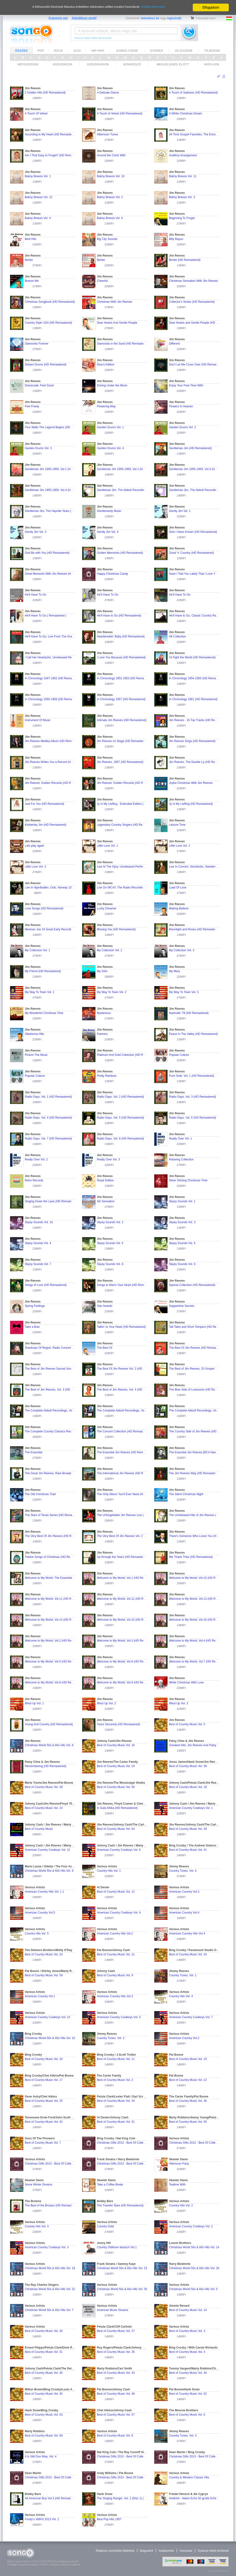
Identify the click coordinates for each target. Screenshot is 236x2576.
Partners (102, 1034)
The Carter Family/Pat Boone (188, 2096)
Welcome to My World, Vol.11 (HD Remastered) (55, 1598)
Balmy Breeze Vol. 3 (182, 197)
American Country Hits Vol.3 (115, 1996)
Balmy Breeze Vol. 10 (110, 176)
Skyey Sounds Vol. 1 (182, 1201)
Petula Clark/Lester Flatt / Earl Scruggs (123, 2096)
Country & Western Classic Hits (189, 2477)
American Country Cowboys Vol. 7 (191, 2017)
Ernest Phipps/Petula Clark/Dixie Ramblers (54, 2347)
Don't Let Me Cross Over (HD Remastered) (196, 364)
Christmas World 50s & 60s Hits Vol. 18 (50, 2268)
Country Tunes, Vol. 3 (183, 2435)
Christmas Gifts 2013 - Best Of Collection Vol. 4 (55, 2477)
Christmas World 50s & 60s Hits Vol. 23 (122, 2268)
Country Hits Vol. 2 (181, 2205)
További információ (165, 7)
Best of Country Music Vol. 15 (188, 2059)
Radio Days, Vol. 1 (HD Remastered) (48, 1096)
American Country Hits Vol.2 (115, 1933)
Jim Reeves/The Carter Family (117, 1762)
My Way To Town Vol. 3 (184, 992)
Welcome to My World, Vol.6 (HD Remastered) (126, 1661)
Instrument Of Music (37, 720)
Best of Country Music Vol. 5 (187, 1724)
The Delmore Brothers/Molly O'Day (48, 1950)
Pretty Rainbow (106, 1075)
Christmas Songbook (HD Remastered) (50, 301)
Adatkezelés (166, 2550)
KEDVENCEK (63, 64)
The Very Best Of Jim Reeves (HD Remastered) (55, 1536)
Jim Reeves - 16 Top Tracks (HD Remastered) (198, 720)
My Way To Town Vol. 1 (39, 992)
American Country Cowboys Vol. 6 (119, 1850)
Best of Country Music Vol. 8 (115, 2435)
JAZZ (77, 50)
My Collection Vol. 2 (109, 950)
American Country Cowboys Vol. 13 (47, 2017)
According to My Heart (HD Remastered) (51, 134)
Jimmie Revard (179, 2305)
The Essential (33, 1452)
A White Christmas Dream (185, 113)
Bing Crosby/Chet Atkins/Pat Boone (49, 2075)
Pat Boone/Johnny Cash (113, 1950)
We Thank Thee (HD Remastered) (191, 1557)
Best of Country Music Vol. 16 (116, 1745)
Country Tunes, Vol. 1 (183, 1975)
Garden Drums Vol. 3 (38, 448)
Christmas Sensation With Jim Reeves (193, 281)
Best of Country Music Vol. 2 (115, 2080)
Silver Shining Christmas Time (188, 1180)
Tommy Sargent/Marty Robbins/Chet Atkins (198, 2368)
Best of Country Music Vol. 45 (43, 2393)
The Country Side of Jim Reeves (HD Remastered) (201, 1431)
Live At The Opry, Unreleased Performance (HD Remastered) (136, 866)
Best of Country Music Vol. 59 (43, 1975)
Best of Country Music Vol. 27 (116, 2331)
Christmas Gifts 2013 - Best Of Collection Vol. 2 (127, 2142)
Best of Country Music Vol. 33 (188, 1954)
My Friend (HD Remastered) (43, 971)
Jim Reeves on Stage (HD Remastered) (122, 741)
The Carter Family (109, 2075)
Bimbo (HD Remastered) (184, 260)
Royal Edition (105, 1180)
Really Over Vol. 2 (36, 1159)
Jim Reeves (33, 88)
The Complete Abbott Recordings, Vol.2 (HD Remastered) (134, 1410)
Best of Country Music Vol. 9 (115, 1975)
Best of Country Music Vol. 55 (188, 2121)
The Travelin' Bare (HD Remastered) (120, 2205)
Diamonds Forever (37, 343)
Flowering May (106, 406)
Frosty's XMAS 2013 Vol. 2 (42, 2519)
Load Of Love (177, 887)
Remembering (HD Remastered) (45, 1766)
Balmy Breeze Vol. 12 (38, 197)
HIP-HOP (97, 50)
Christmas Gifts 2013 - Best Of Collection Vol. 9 (127, 2163)
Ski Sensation (105, 1201)
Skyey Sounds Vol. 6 (182, 1243)
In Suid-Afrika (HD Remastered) (117, 1808)
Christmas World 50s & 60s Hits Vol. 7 (49, 2310)
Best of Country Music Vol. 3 (187, 2331)
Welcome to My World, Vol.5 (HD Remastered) (54, 1661)
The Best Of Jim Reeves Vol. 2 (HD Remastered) (128, 1368)
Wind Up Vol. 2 (106, 1703)
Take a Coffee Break (110, 2184)
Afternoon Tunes (107, 134)
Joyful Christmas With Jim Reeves (191, 783)
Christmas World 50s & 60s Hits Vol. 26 (194, 2268)
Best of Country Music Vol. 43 (116, 2372)
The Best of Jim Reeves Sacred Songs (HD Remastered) (61, 1368)
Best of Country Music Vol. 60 (43, 2435)
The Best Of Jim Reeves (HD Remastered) (196, 1347)
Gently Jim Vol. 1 (180, 511)
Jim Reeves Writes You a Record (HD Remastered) (57, 762)
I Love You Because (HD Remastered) (121, 657)
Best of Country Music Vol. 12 (116, 1891)
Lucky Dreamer (106, 908)
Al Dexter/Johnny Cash (112, 2117)
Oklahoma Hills (34, 1034)
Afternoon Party (179, 2163)
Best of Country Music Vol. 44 (188, 2372)
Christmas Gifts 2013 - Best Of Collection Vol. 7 (55, 2163)
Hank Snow (104, 2494)
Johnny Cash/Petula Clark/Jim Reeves (195, 1782)
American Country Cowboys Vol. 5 (119, 2017)
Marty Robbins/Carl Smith (114, 2368)
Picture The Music (36, 1055)
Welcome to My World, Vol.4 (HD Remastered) (199, 1640)
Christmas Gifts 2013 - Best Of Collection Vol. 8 (127, 2477)
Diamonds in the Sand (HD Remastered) (123, 343)
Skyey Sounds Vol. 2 (110, 1222)
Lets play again (34, 845)
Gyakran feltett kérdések (213, 2550)
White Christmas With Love (186, 1682)
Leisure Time (177, 824)
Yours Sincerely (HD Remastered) (118, 1724)
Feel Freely (32, 406)
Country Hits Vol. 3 (37, 2226)
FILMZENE (212, 50)
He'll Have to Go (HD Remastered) (119, 615)
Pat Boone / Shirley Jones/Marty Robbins (53, 1971)
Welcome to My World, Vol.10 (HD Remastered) (199, 1578)
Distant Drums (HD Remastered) (45, 364)
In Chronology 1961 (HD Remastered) (193, 699)
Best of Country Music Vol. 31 (43, 2352)
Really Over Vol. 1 (180, 1138)
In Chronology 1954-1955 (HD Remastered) (197, 678)
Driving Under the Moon (112, 385)
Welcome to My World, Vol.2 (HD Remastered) (54, 1640)
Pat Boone (176, 2054)
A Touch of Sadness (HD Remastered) (193, 92)
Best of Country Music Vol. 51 (116, 2121)
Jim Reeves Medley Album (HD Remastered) (53, 741)
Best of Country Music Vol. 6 (187, 2414)
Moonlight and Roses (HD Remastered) (194, 929)
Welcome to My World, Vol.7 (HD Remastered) (199, 1661)
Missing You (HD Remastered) (116, 929)
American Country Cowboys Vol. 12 (47, 1850)
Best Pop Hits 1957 (109, 2519)
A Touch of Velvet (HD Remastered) (119, 113)
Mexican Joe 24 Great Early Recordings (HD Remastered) (62, 929)
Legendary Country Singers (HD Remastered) (126, 824)
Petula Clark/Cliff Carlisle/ (114, 2326)
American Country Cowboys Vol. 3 (46, 2247)
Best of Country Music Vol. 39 (188, 1766)
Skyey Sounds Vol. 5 (110, 1243)
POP (40, 50)
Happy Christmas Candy (112, 573)
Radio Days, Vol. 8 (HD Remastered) (120, 1138)
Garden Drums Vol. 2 (182, 427)
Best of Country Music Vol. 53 (43, 2414)
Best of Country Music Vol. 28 (43, 1787)
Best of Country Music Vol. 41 (188, 1850)
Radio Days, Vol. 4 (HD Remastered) (48, 1117)
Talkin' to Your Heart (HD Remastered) (121, 1327)
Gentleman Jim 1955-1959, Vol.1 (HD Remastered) (57, 469)
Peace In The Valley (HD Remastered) (193, 1034)
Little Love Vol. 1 (107, 845)
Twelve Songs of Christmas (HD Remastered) (54, 1557)
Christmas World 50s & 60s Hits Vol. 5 (193, 2289)
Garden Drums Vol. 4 (110, 448)
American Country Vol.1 (40, 1996)
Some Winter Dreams (38, 2184)
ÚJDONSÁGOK (98, 64)
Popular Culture (179, 1055)
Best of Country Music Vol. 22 (188, 2080)
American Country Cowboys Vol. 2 (191, 2226)
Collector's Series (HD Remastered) (192, 301)
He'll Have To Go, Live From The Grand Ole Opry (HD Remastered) (68, 636)
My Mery (174, 971)
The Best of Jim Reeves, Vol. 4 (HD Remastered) (128, 1389)
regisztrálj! (174, 18)
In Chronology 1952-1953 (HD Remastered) (125, 678)
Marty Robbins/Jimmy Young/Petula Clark (197, 2117)
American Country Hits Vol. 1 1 (44, 1891)
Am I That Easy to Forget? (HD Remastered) (53, 155)
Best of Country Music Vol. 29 (188, 1829)
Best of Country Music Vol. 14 (188, 2310)
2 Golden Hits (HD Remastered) (45, 92)
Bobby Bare (105, 2201)
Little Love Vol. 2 (179, 845)
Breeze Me (32, 281)
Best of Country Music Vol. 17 (43, 2080)
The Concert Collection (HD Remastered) (123, 1431)
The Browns (33, 2201)
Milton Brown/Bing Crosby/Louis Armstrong (55, 2389)
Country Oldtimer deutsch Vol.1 (117, 2247)
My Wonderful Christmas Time (44, 1013)
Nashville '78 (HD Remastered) (189, 1013)
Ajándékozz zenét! (84, 18)
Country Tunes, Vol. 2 (110, 2038)
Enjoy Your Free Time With (186, 385)
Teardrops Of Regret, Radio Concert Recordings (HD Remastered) (67, 1347)
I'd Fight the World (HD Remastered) (192, 657)
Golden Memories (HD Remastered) (120, 552)
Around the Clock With (111, 155)
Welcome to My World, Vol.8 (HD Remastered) (54, 1682)
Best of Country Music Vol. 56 (116, 1787)
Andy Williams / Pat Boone (115, 2473)
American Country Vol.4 (184, 1912)
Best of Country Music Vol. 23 (43, 1808)
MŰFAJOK (212, 64)
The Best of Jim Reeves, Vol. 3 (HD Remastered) (56, 1389)
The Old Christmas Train (40, 1494)
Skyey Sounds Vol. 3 (182, 1222)
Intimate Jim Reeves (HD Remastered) (121, 720)
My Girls (102, 971)
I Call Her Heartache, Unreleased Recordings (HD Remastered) (65, 657)
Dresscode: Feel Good (39, 385)
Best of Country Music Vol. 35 (116, 2352)
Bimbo (29, 260)
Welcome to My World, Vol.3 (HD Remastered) (126, 1640)
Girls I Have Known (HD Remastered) (193, 532)
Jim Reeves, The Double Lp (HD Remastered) (198, 762)
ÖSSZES (21, 50)
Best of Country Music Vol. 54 (116, 1829)
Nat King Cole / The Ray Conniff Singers (124, 2452)
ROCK (58, 50)
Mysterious (104, 1013)
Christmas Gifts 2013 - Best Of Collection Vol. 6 (199, 2142)
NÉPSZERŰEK (28, 64)
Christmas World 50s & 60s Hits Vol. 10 (50, 2038)
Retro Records (34, 1180)
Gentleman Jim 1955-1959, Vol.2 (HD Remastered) (129, 469)
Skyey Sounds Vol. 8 (110, 1264)
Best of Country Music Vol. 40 (43, 2372)
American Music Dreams (112, 2310)
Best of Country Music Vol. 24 (116, 1766)
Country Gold (105, 2226)
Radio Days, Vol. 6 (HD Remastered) (192, 1117)
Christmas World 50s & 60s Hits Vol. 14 (194, 2247)
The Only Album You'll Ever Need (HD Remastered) (130, 1494)
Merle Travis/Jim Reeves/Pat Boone (49, 1782)
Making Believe (178, 908)
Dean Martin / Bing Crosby (187, 2452)
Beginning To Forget (182, 218)
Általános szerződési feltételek (115, 2550)
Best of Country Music (39, 1829)
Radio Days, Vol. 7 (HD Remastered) (48, 1138)
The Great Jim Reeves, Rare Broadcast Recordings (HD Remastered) (69, 1473)
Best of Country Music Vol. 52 (188, 2393)
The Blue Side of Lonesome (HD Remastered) (198, 1389)
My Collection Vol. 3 (181, 950)
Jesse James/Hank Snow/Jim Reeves (194, 1762)
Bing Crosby (33, 2033)
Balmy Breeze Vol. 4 (38, 218)
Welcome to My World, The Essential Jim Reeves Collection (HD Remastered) (74, 1578)
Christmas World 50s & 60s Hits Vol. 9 (49, 1870)
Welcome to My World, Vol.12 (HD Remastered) (127, 1598)
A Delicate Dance (108, 92)
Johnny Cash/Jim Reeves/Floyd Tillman (52, 1803)
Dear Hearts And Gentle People (117, 322)
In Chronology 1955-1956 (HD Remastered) (53, 699)
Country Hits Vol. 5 (37, 1933)
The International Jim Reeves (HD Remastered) (127, 1473)
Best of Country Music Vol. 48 (116, 2393)
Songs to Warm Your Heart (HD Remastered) (126, 1285)
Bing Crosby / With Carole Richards (193, 2347)
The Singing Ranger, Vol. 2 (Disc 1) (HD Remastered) (131, 2498)
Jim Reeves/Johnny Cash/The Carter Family (127, 1824)
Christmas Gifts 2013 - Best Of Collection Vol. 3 (199, 2456)
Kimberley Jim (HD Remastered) (45, 824)
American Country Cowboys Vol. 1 (191, 1808)
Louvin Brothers (180, 2243)
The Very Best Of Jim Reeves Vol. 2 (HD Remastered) (131, 1536)
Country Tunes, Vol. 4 (183, 1870)
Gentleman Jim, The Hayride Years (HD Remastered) (59, 511)
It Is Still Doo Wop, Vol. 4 (40, 2456)
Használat (186, 2550)
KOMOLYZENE (127, 50)
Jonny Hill (104, 2243)
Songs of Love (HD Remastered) (46, 1285)
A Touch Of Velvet (36, 113)
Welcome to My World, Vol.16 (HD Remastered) (199, 1619)
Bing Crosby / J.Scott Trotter (116, 2054)
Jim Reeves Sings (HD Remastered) (192, 741)
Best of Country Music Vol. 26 (43, 2331)
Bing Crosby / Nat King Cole (116, 2138)
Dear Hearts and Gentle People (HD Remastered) (201, 322)
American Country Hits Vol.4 (187, 1933)
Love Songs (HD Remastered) (44, 908)
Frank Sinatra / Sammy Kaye (116, 2264)
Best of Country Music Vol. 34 (116, 2101)
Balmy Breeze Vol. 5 (110, 218)
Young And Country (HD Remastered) (49, 1724)
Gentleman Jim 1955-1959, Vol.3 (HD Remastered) (201, 469)
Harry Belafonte (179, 2264)
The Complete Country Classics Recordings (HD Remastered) (64, 1431)
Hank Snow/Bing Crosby (41, 2410)
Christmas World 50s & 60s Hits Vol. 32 (50, 2289)
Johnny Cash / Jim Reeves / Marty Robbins (198, 1803)
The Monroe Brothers (183, 2410)
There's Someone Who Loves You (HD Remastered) (202, 1536)
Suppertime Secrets (181, 1306)
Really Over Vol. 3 (108, 1159)
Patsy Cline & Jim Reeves (186, 1741)
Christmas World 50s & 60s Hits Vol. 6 (49, 1745)
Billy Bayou (176, 239)
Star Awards (104, 1306)
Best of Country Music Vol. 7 (43, 2142)
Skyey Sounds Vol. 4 (38, 1243)
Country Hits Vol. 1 (109, 1870)
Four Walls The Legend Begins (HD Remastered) (56, 427)
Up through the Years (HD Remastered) (122, 1557)
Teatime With (177, 2184)
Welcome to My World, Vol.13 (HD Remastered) (199, 1598)
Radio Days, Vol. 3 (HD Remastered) (192, 1096)
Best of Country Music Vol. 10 (43, 2059)
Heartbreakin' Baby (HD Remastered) (121, 636)
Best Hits (30, 239)
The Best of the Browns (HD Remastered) (51, 2205)
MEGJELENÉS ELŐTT (173, 64)
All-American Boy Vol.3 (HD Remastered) (51, 2498)
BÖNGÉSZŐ (132, 64)
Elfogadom (211, 7)
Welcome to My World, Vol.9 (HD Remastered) (126, 1682)
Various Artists (107, 1866)
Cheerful (102, 281)
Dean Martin (33, 2473)
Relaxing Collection (181, 1159)
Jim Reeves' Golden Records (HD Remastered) (55, 783)
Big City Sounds (107, 239)
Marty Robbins (35, 2431)
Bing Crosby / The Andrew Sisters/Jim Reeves (200, 1845)
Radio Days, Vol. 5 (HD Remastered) (120, 1117)
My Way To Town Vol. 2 (111, 992)
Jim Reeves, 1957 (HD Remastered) (120, 762)
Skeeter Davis (178, 2159)
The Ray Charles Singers (42, 2284)
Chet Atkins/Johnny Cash (114, 2410)
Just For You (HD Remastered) (44, 804)
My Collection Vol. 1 (37, 950)
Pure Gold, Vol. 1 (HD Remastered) (191, 1075)
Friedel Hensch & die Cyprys (188, 2494)
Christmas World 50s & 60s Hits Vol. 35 (122, 2289)
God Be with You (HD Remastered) (47, 552)
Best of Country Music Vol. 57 (116, 2414)
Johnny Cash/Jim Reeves (114, 1741)
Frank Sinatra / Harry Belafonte (118, 2159)
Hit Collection (177, 636)
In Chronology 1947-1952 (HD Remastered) (53, 678)
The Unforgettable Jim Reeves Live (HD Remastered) (131, 1515)
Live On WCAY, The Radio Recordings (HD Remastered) (133, 887)
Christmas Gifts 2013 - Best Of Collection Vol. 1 (127, 2456)
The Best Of (104, 1347)
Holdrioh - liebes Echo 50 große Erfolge (194, 2498)
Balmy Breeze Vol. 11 (183, 176)
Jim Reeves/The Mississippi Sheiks (121, 1782)
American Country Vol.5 (40, 1912)
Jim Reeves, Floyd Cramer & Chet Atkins (125, 1803)
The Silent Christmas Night (186, 1494)
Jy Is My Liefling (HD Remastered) (191, 804)
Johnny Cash (106, 1971)
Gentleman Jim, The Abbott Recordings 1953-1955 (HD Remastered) (141, 490)
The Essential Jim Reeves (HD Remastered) (125, 1452)
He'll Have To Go (35, 594)
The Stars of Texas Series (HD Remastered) (53, 1515)
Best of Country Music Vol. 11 (116, 2059)
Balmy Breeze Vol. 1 (38, 176)
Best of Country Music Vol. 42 (43, 2121)
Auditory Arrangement (183, 155)
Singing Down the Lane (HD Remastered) (51, 1201)
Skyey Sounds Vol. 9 (182, 1264)
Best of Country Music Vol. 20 (43, 1954)
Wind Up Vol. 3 (178, 1703)
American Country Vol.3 (184, 1891)
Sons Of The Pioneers (40, 2138)
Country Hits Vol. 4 (181, 1996)
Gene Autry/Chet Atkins (41, 2096)
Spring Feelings (35, 1306)
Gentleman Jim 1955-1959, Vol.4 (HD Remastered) (57, 490)
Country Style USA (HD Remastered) (48, 322)
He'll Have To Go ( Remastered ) (45, 615)
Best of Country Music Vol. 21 (116, 1954)
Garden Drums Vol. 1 (110, 427)
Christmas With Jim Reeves (114, 301)
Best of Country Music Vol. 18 (188, 1787)
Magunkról (146, 2550)
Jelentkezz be (150, 18)
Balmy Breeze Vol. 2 (110, 197)
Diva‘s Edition (105, 364)
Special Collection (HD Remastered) (192, 1285)
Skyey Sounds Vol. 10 (39, 1222)
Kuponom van (58, 18)
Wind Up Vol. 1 (34, 1703)
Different (174, 343)
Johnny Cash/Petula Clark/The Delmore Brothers (58, 2368)
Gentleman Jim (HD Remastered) (190, 448)
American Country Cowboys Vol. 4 (119, 1912)
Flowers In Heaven (181, 406)
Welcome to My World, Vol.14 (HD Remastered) (55, 1619)
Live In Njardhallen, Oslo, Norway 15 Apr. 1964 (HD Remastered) (66, 887)
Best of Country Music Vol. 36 (188, 2101)
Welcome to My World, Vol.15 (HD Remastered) (127, 1619)
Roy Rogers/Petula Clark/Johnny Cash (123, 2347)
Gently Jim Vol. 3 (35, 532)
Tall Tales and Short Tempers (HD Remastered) (199, 1327)
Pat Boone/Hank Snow (184, 2389)
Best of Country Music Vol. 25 (43, 2101)
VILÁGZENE (184, 50)
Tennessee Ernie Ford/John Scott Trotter (52, 2117)
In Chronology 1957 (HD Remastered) (121, 699)
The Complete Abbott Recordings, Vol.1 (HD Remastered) (62, 1410)
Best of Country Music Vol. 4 (187, 2352)
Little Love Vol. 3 (35, 866)
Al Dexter (103, 1887)
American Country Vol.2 (184, 2038)
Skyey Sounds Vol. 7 (38, 1264)
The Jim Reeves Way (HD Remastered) (194, 1473)
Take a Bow (32, 1327)
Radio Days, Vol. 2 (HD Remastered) (120, 1096)
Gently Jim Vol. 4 (107, 532)
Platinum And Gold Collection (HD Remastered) (127, 1055)
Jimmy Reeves (179, 1866)
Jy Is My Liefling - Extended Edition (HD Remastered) (131, 804)
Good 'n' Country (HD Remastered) (191, 552)
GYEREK (156, 50)
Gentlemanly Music (109, 511)
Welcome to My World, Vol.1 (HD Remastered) (126, 1578)
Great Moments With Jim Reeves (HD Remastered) (57, 573)
